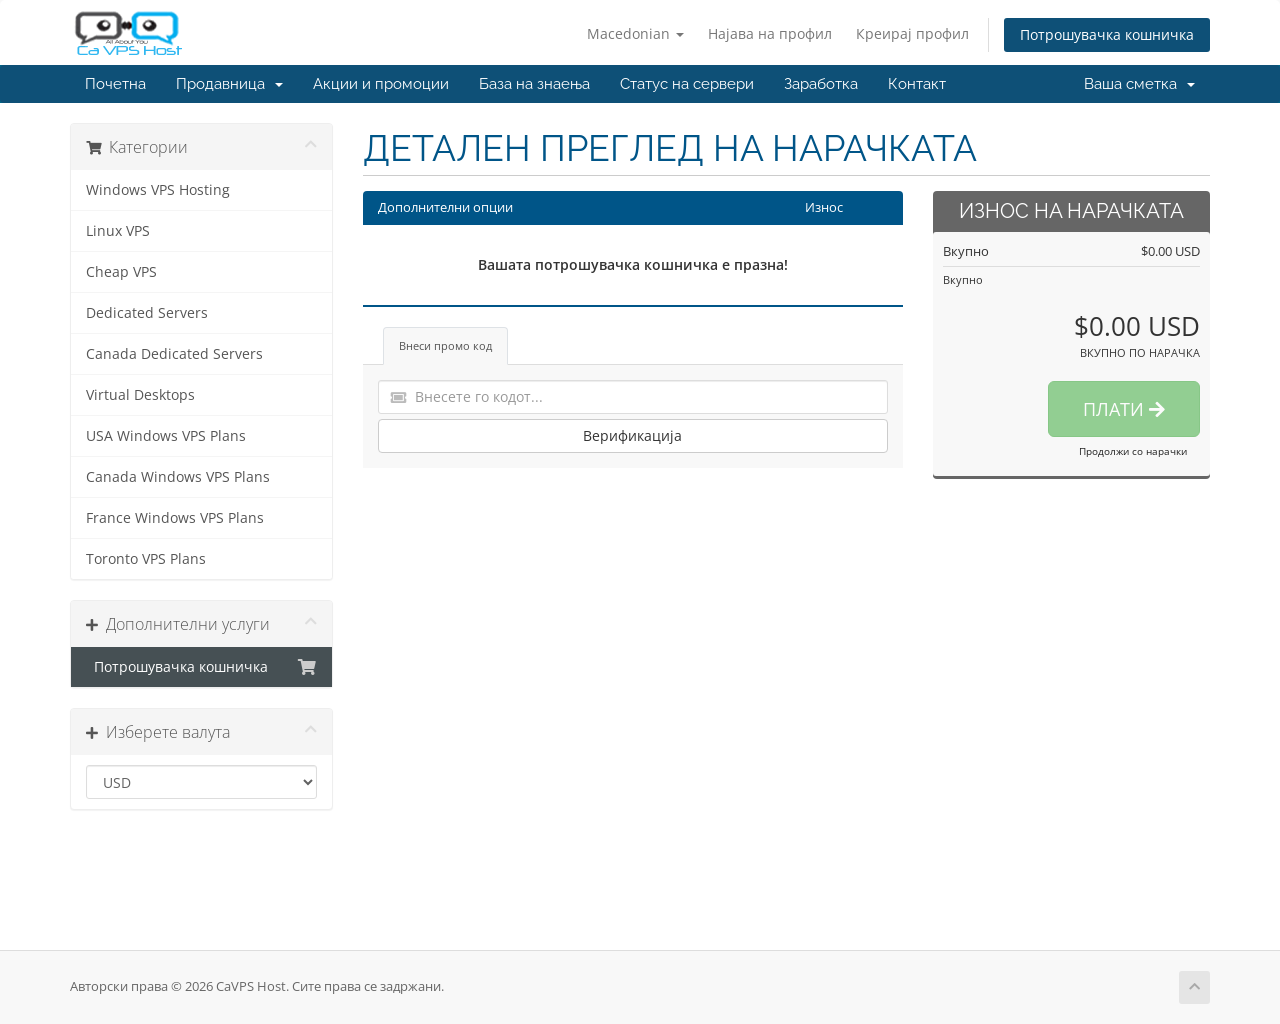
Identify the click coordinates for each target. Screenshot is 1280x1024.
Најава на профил (770, 33)
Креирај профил (912, 33)
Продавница (229, 84)
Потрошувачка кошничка (1107, 34)
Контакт (917, 84)
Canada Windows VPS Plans (178, 477)
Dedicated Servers (147, 313)
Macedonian (635, 33)
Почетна (115, 84)
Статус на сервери (687, 84)
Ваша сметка (1139, 84)
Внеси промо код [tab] (445, 345)
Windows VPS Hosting (158, 190)
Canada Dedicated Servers (174, 354)
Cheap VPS (121, 272)
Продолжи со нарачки (1133, 451)
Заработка (821, 84)
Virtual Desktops (140, 395)
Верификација (632, 435)
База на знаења (534, 84)
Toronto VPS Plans (146, 559)
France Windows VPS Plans (175, 518)
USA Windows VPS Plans (166, 436)
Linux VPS (118, 231)
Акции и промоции (381, 84)
